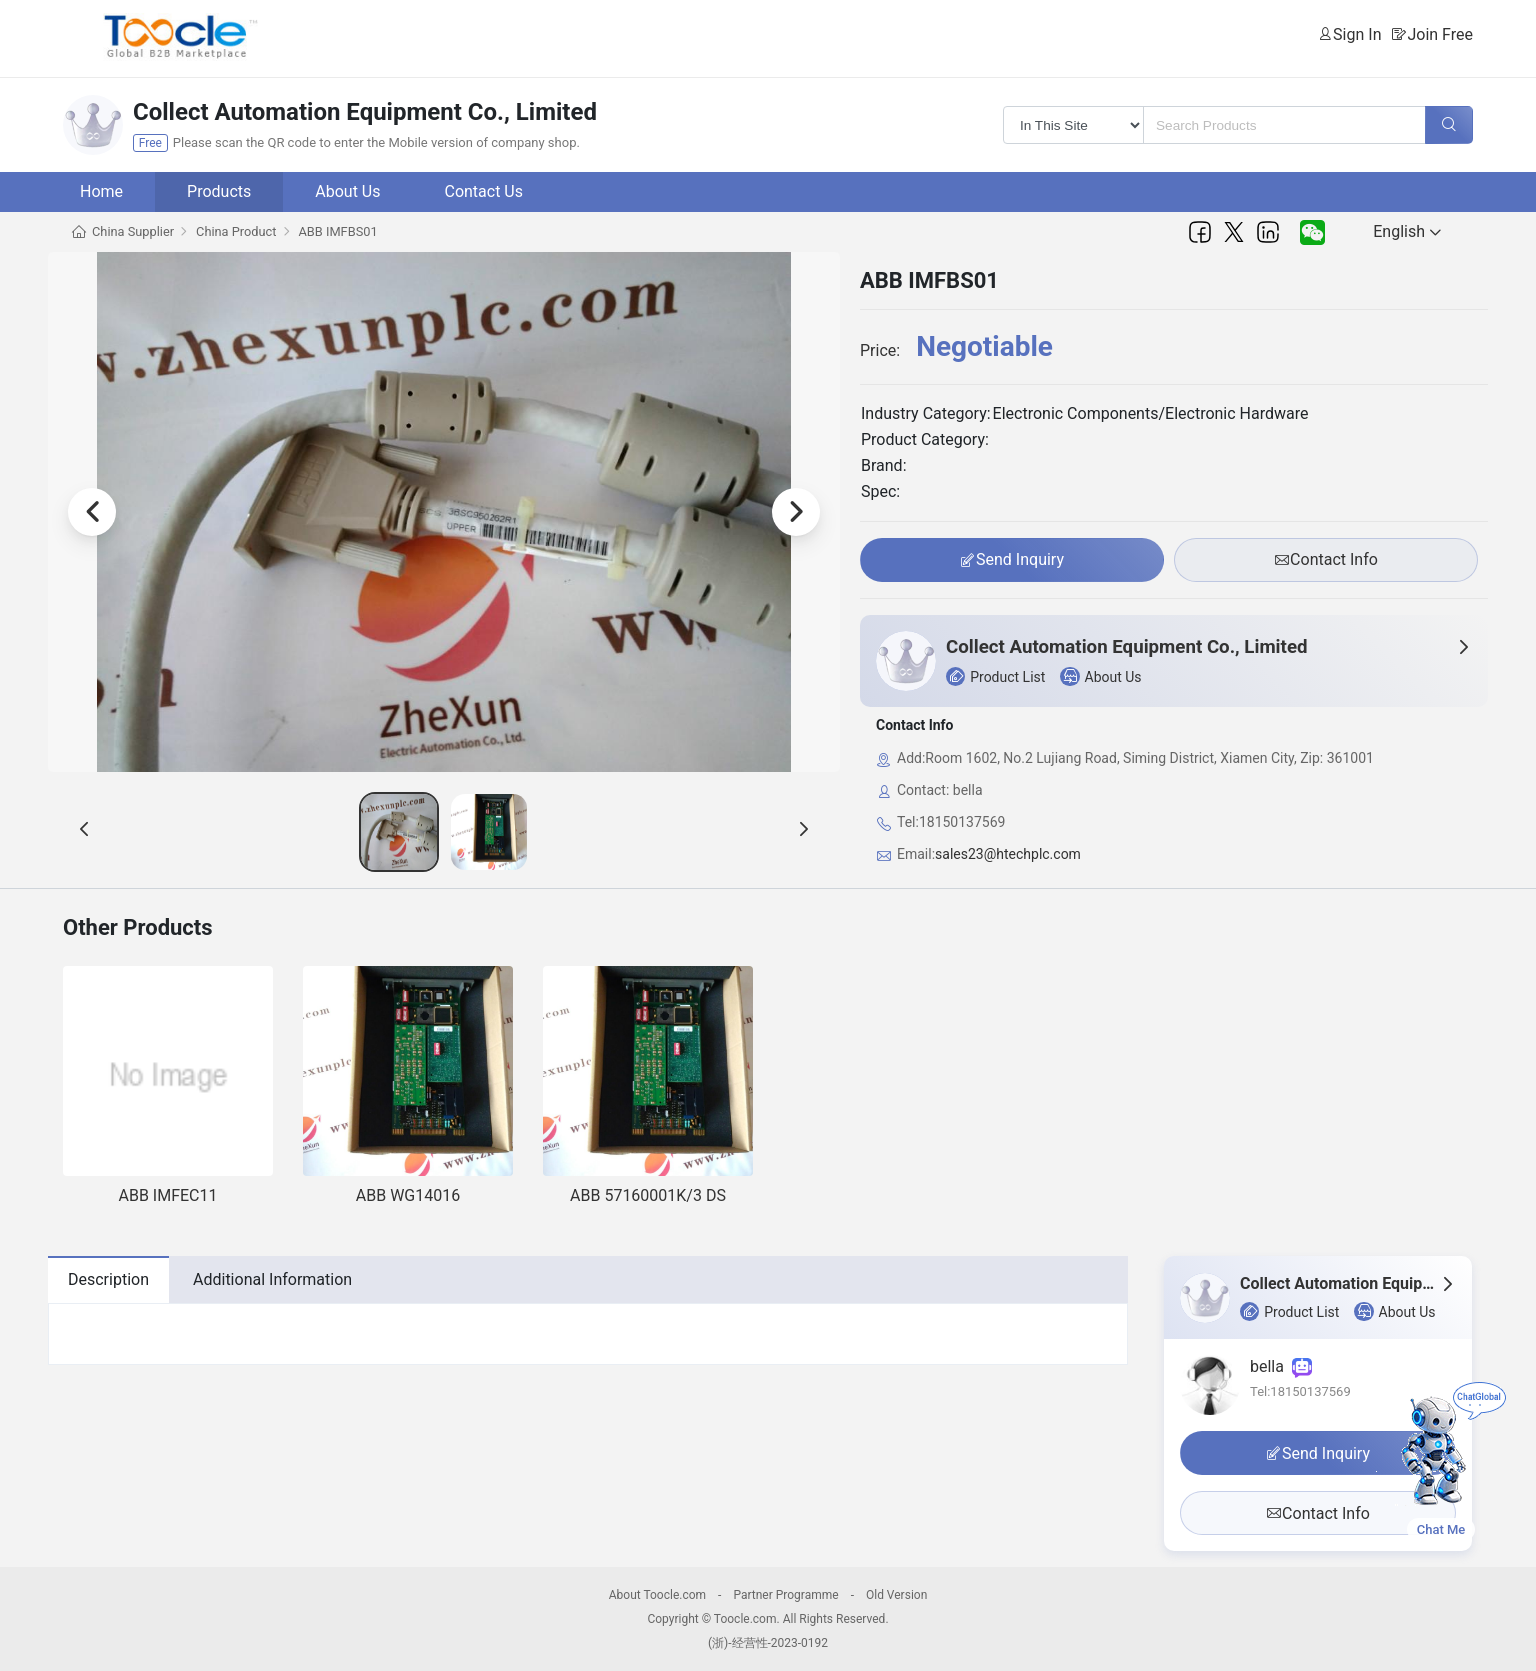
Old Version (896, 1595)
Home (101, 191)
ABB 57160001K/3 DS (648, 1195)
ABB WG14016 (408, 1195)
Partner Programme (785, 1595)
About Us (347, 191)
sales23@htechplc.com (1008, 854)
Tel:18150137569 (1300, 1391)
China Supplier (133, 231)
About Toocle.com (657, 1595)
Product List (995, 676)
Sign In (1357, 34)
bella (1281, 1366)
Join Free (1440, 34)
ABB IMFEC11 (168, 1195)
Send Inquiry (1012, 560)
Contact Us (483, 191)
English (1407, 231)
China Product (236, 231)
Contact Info (1326, 560)
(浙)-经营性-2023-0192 (768, 1643)
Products (219, 191)
